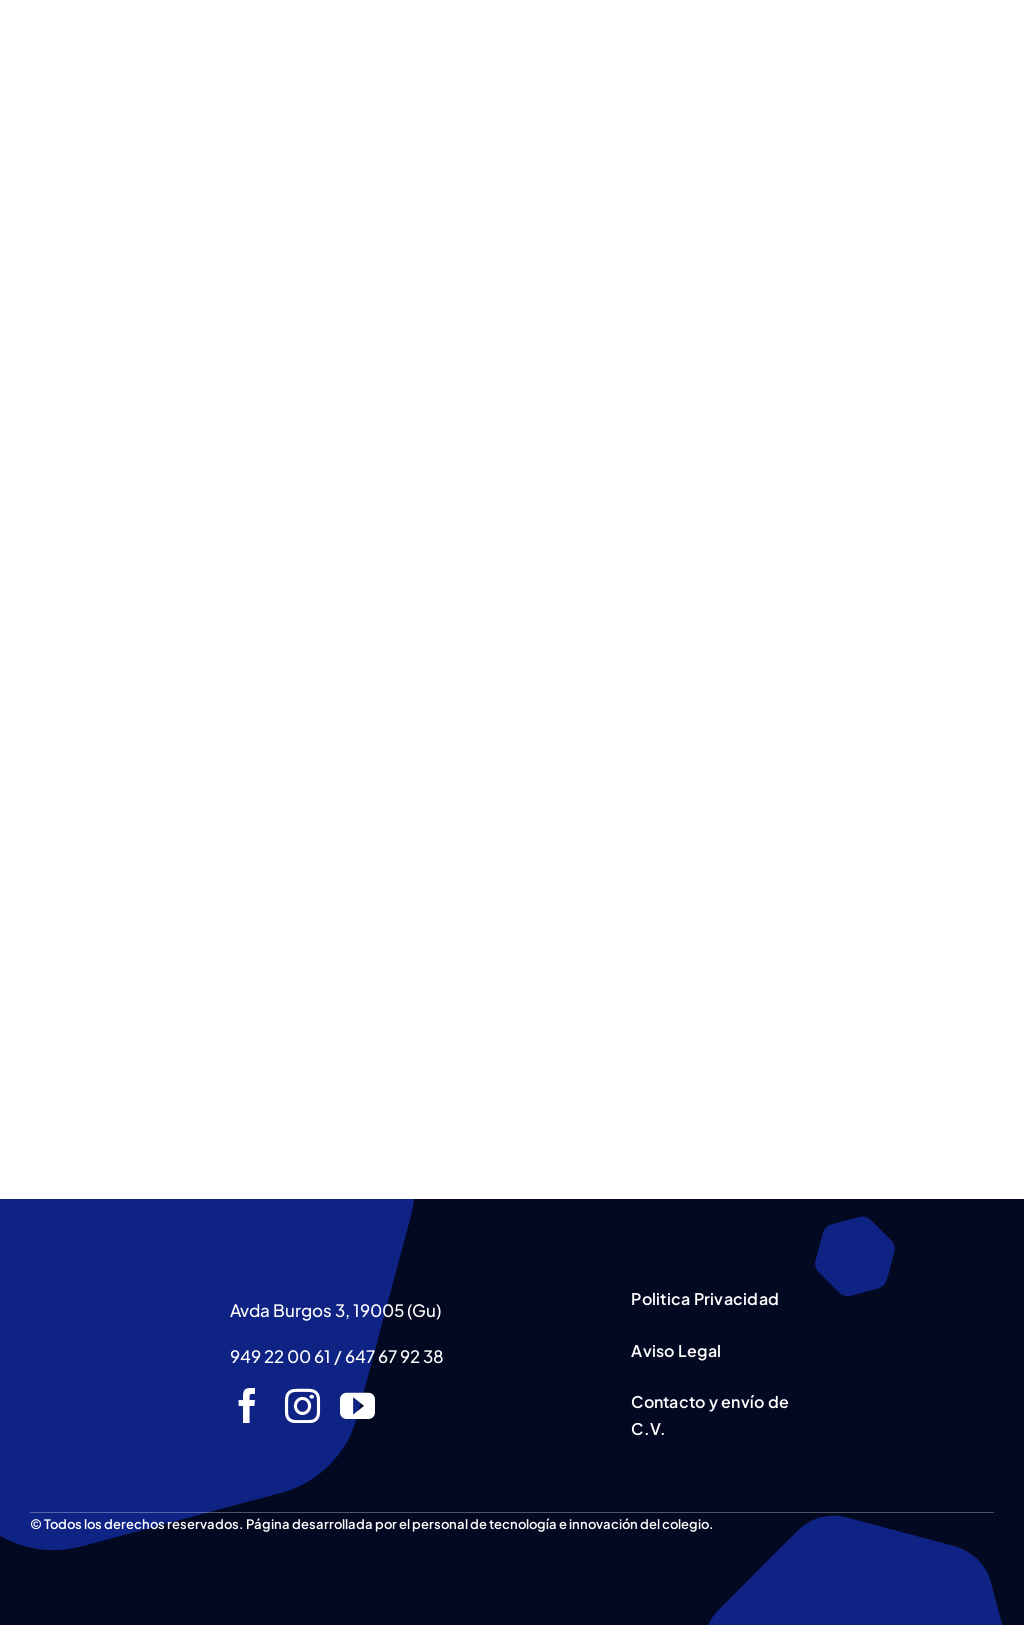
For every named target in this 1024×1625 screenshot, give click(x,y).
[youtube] (357, 1405)
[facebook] (247, 1405)
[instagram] (302, 1405)
